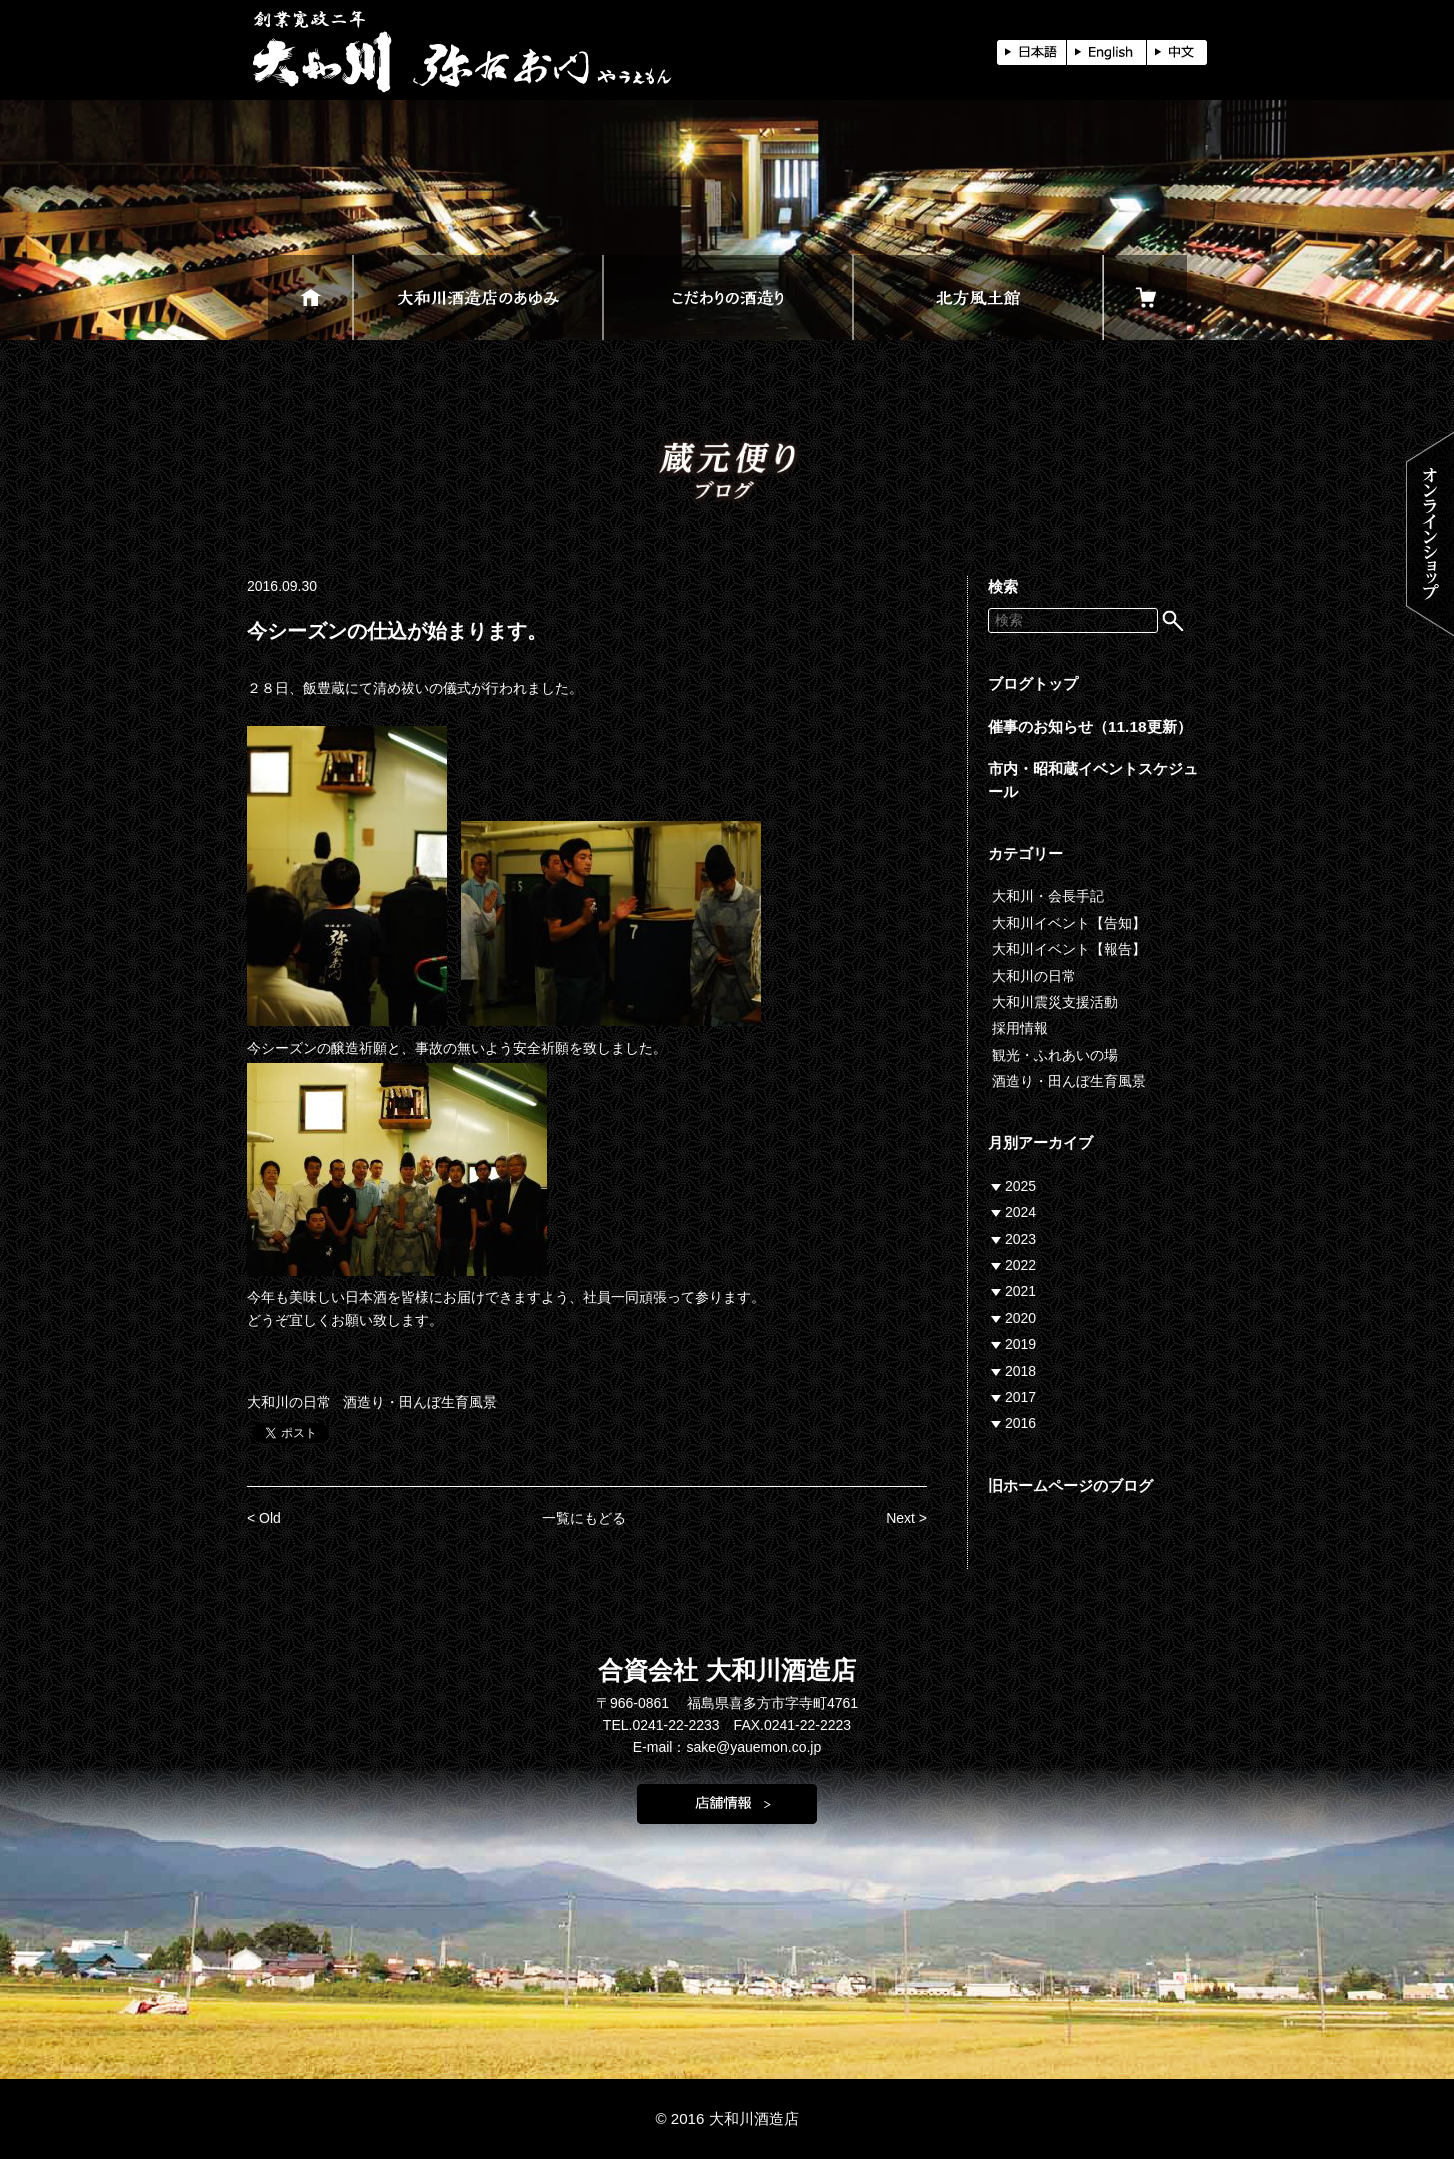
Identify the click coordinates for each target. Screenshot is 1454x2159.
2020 (1020, 1318)
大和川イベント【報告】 (1069, 949)
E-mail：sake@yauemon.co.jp (727, 1747)
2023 (1020, 1239)
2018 (1020, 1371)
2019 (1020, 1344)
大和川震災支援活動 (1055, 1002)
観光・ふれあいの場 (1055, 1055)
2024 (1020, 1212)
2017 (1020, 1397)
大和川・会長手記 (1048, 896)
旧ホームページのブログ (1070, 1485)
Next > (906, 1518)
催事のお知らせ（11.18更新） (1090, 726)
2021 (1020, 1291)
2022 (1020, 1265)
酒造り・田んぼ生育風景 (420, 1402)
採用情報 (1020, 1028)
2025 (1020, 1186)
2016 (1020, 1423)
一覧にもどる (584, 1518)
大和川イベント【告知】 (1069, 923)
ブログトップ (1033, 683)
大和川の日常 (289, 1402)
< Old (264, 1518)
